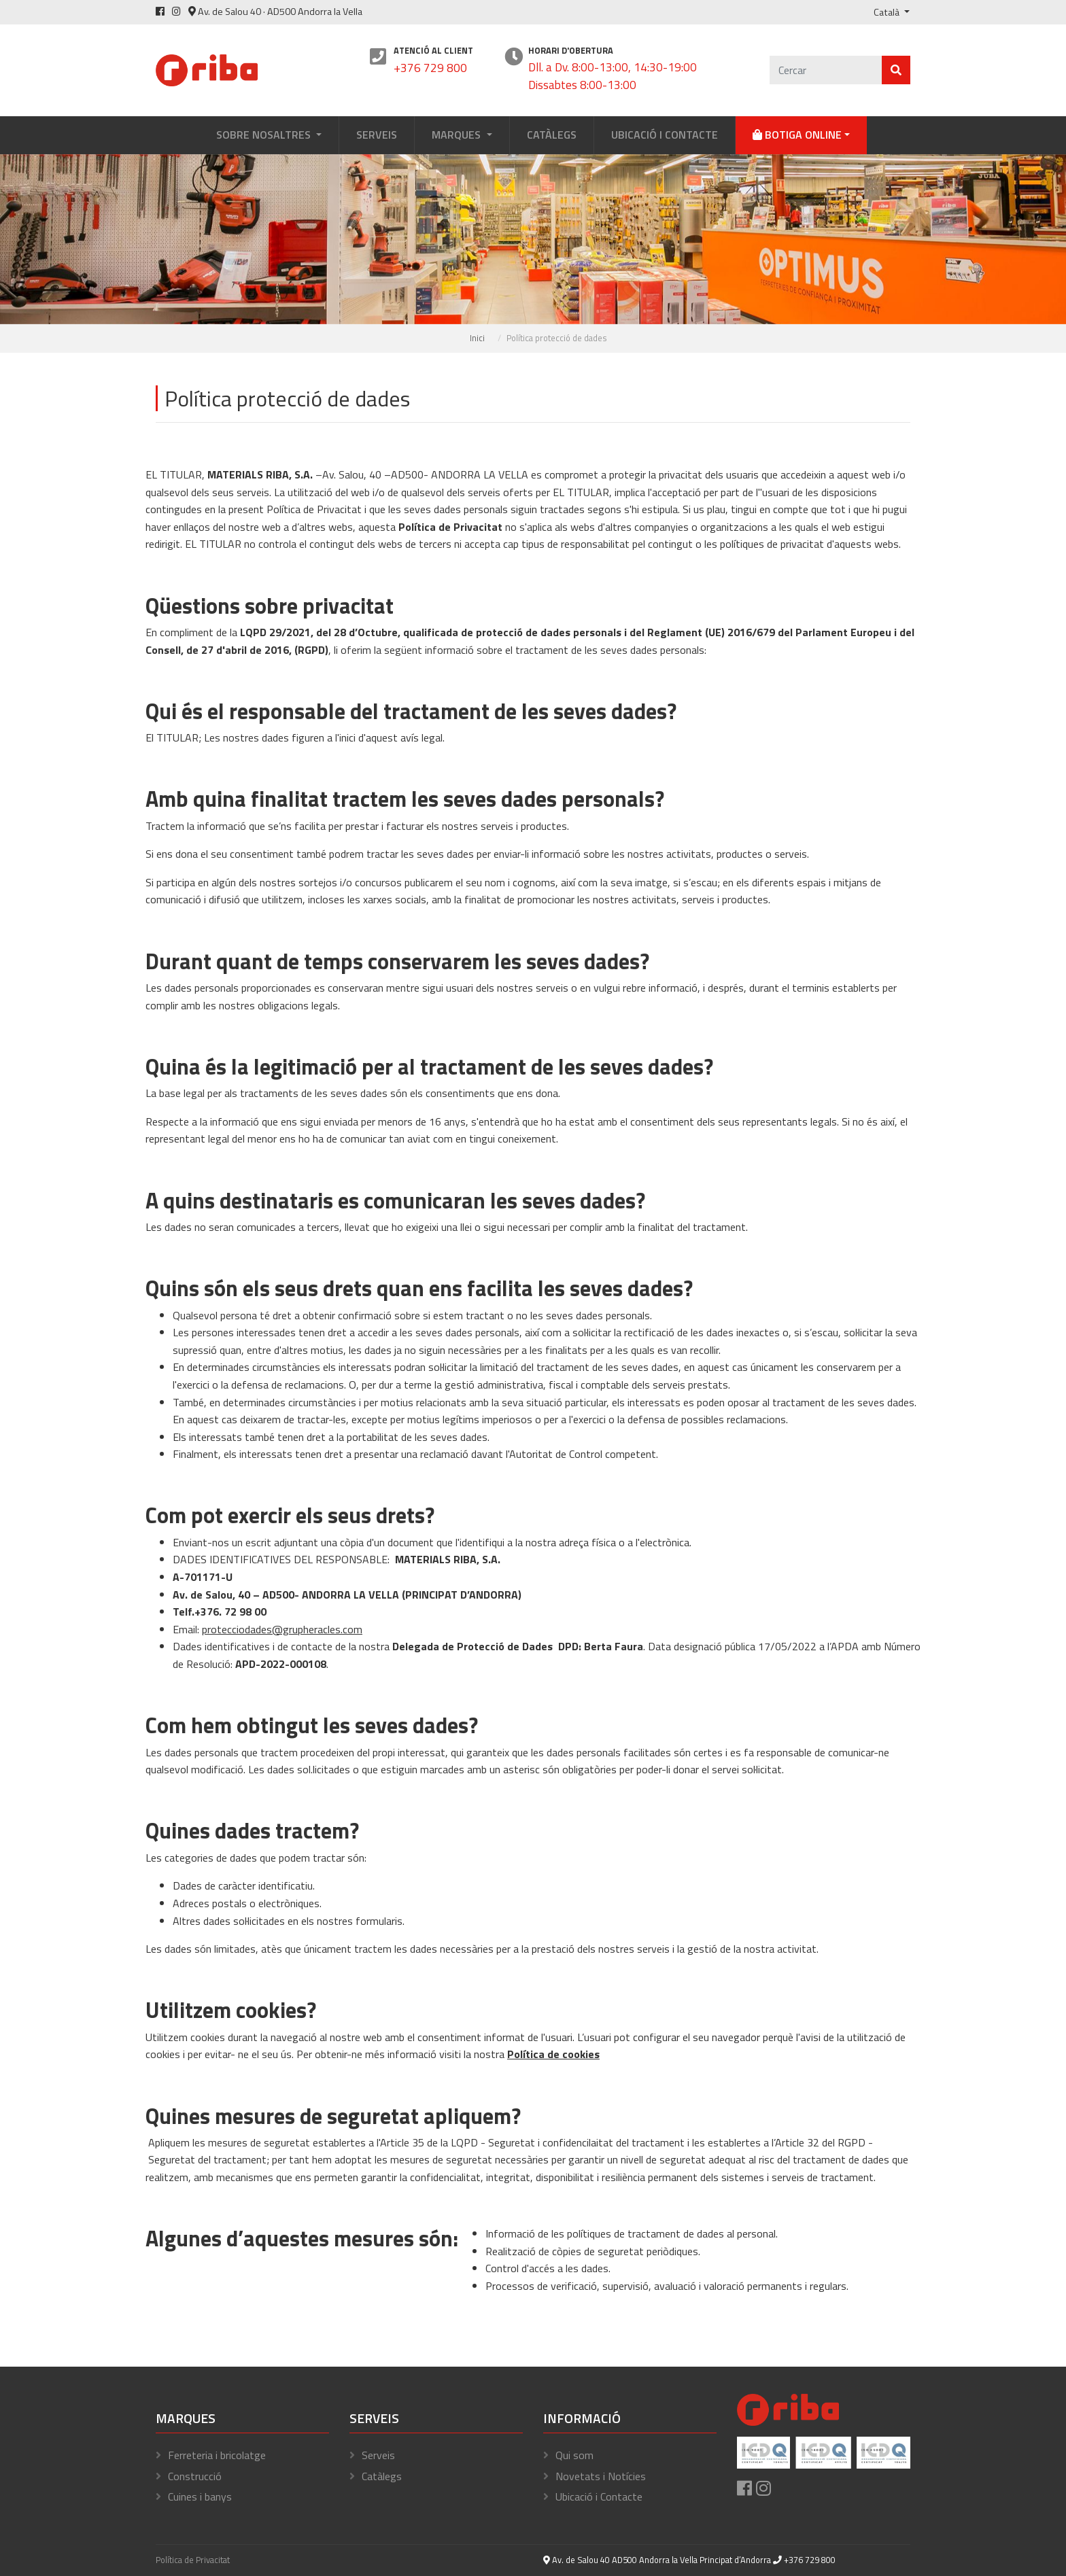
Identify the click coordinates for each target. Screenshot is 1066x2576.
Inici (477, 338)
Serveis (376, 134)
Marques (457, 134)
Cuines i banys (200, 2496)
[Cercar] (826, 70)
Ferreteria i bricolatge (217, 2455)
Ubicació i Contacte (664, 134)
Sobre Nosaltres (264, 134)
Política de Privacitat (193, 2559)
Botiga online (797, 134)
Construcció (195, 2476)
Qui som (574, 2455)
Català (887, 12)
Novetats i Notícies (600, 2476)
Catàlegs (552, 134)
